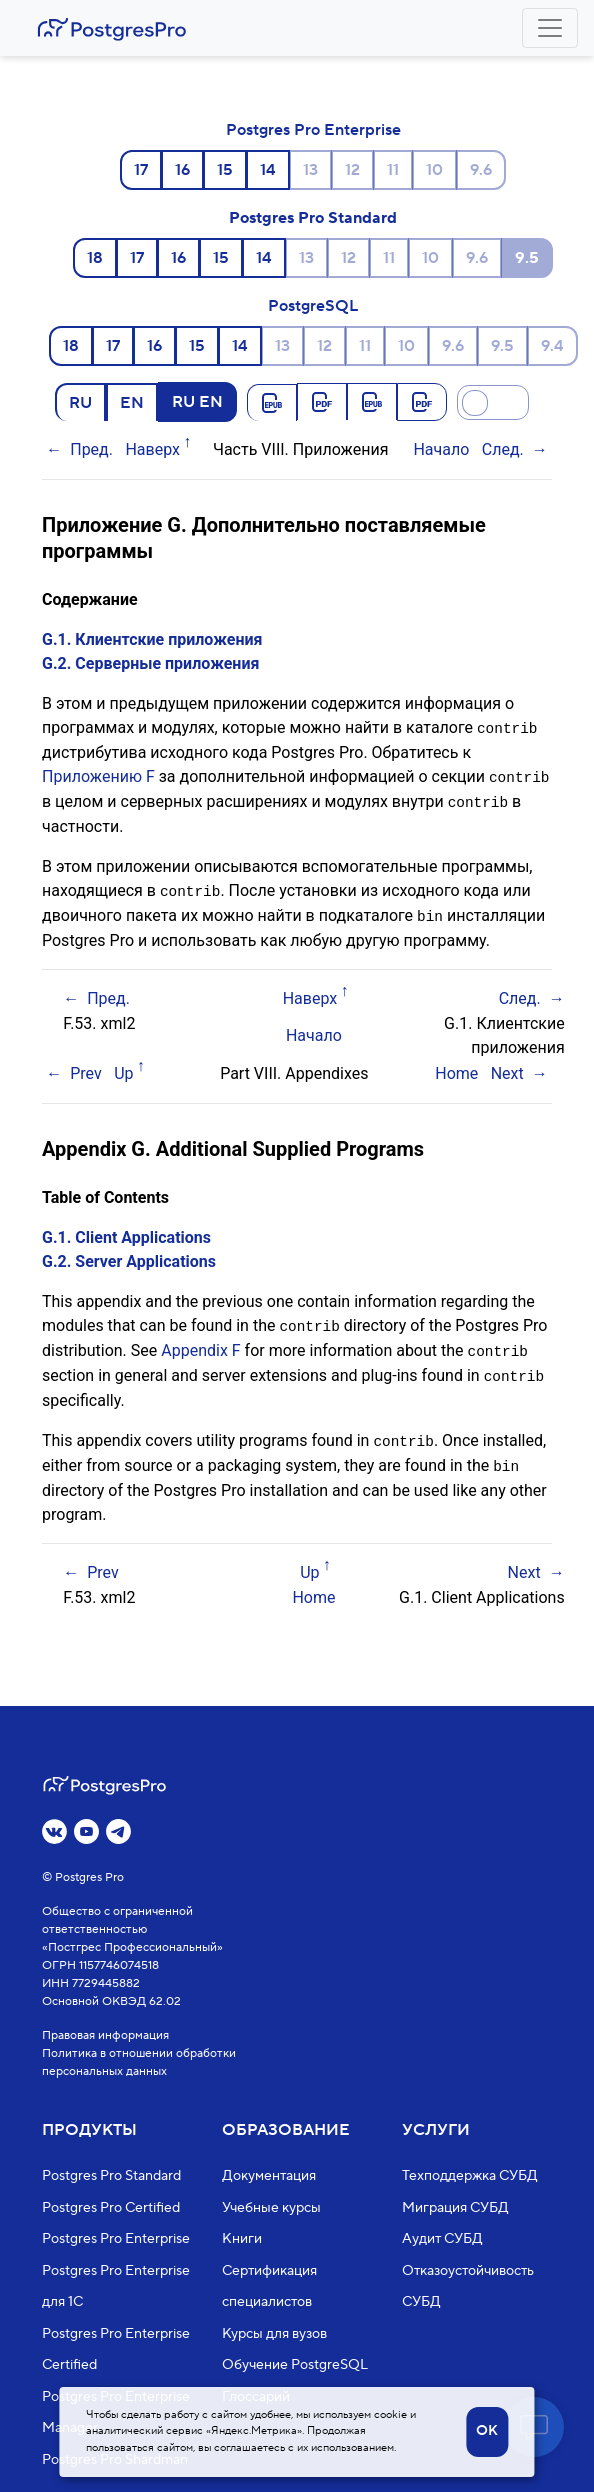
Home (456, 1068)
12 (352, 170)
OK (487, 2431)
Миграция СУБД (455, 2208)
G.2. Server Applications (129, 1256)
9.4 (552, 346)
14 (268, 170)
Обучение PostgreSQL (295, 2365)
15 (225, 170)
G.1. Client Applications (126, 1232)
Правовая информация (105, 2035)
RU (80, 402)
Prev (86, 1068)
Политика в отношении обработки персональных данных (139, 2062)
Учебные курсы (271, 2208)
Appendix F (200, 1344)
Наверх (152, 449)
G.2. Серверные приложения (150, 663)
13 (310, 170)
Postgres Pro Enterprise (313, 130)
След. (503, 449)
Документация (269, 2176)
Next (507, 1068)
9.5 (502, 346)
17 (141, 170)
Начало (441, 449)
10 (434, 170)
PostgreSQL (313, 306)
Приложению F (98, 775)
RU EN (197, 401)
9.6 (481, 170)
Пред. (91, 449)
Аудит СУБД (442, 2239)
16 (182, 170)
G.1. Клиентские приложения (152, 639)
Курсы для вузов (274, 2334)
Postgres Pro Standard (313, 218)
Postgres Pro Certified (111, 2208)
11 (393, 170)
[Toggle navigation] (550, 28)
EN (132, 402)
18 (95, 258)
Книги (242, 2239)
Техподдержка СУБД (470, 2176)
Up (123, 1068)
